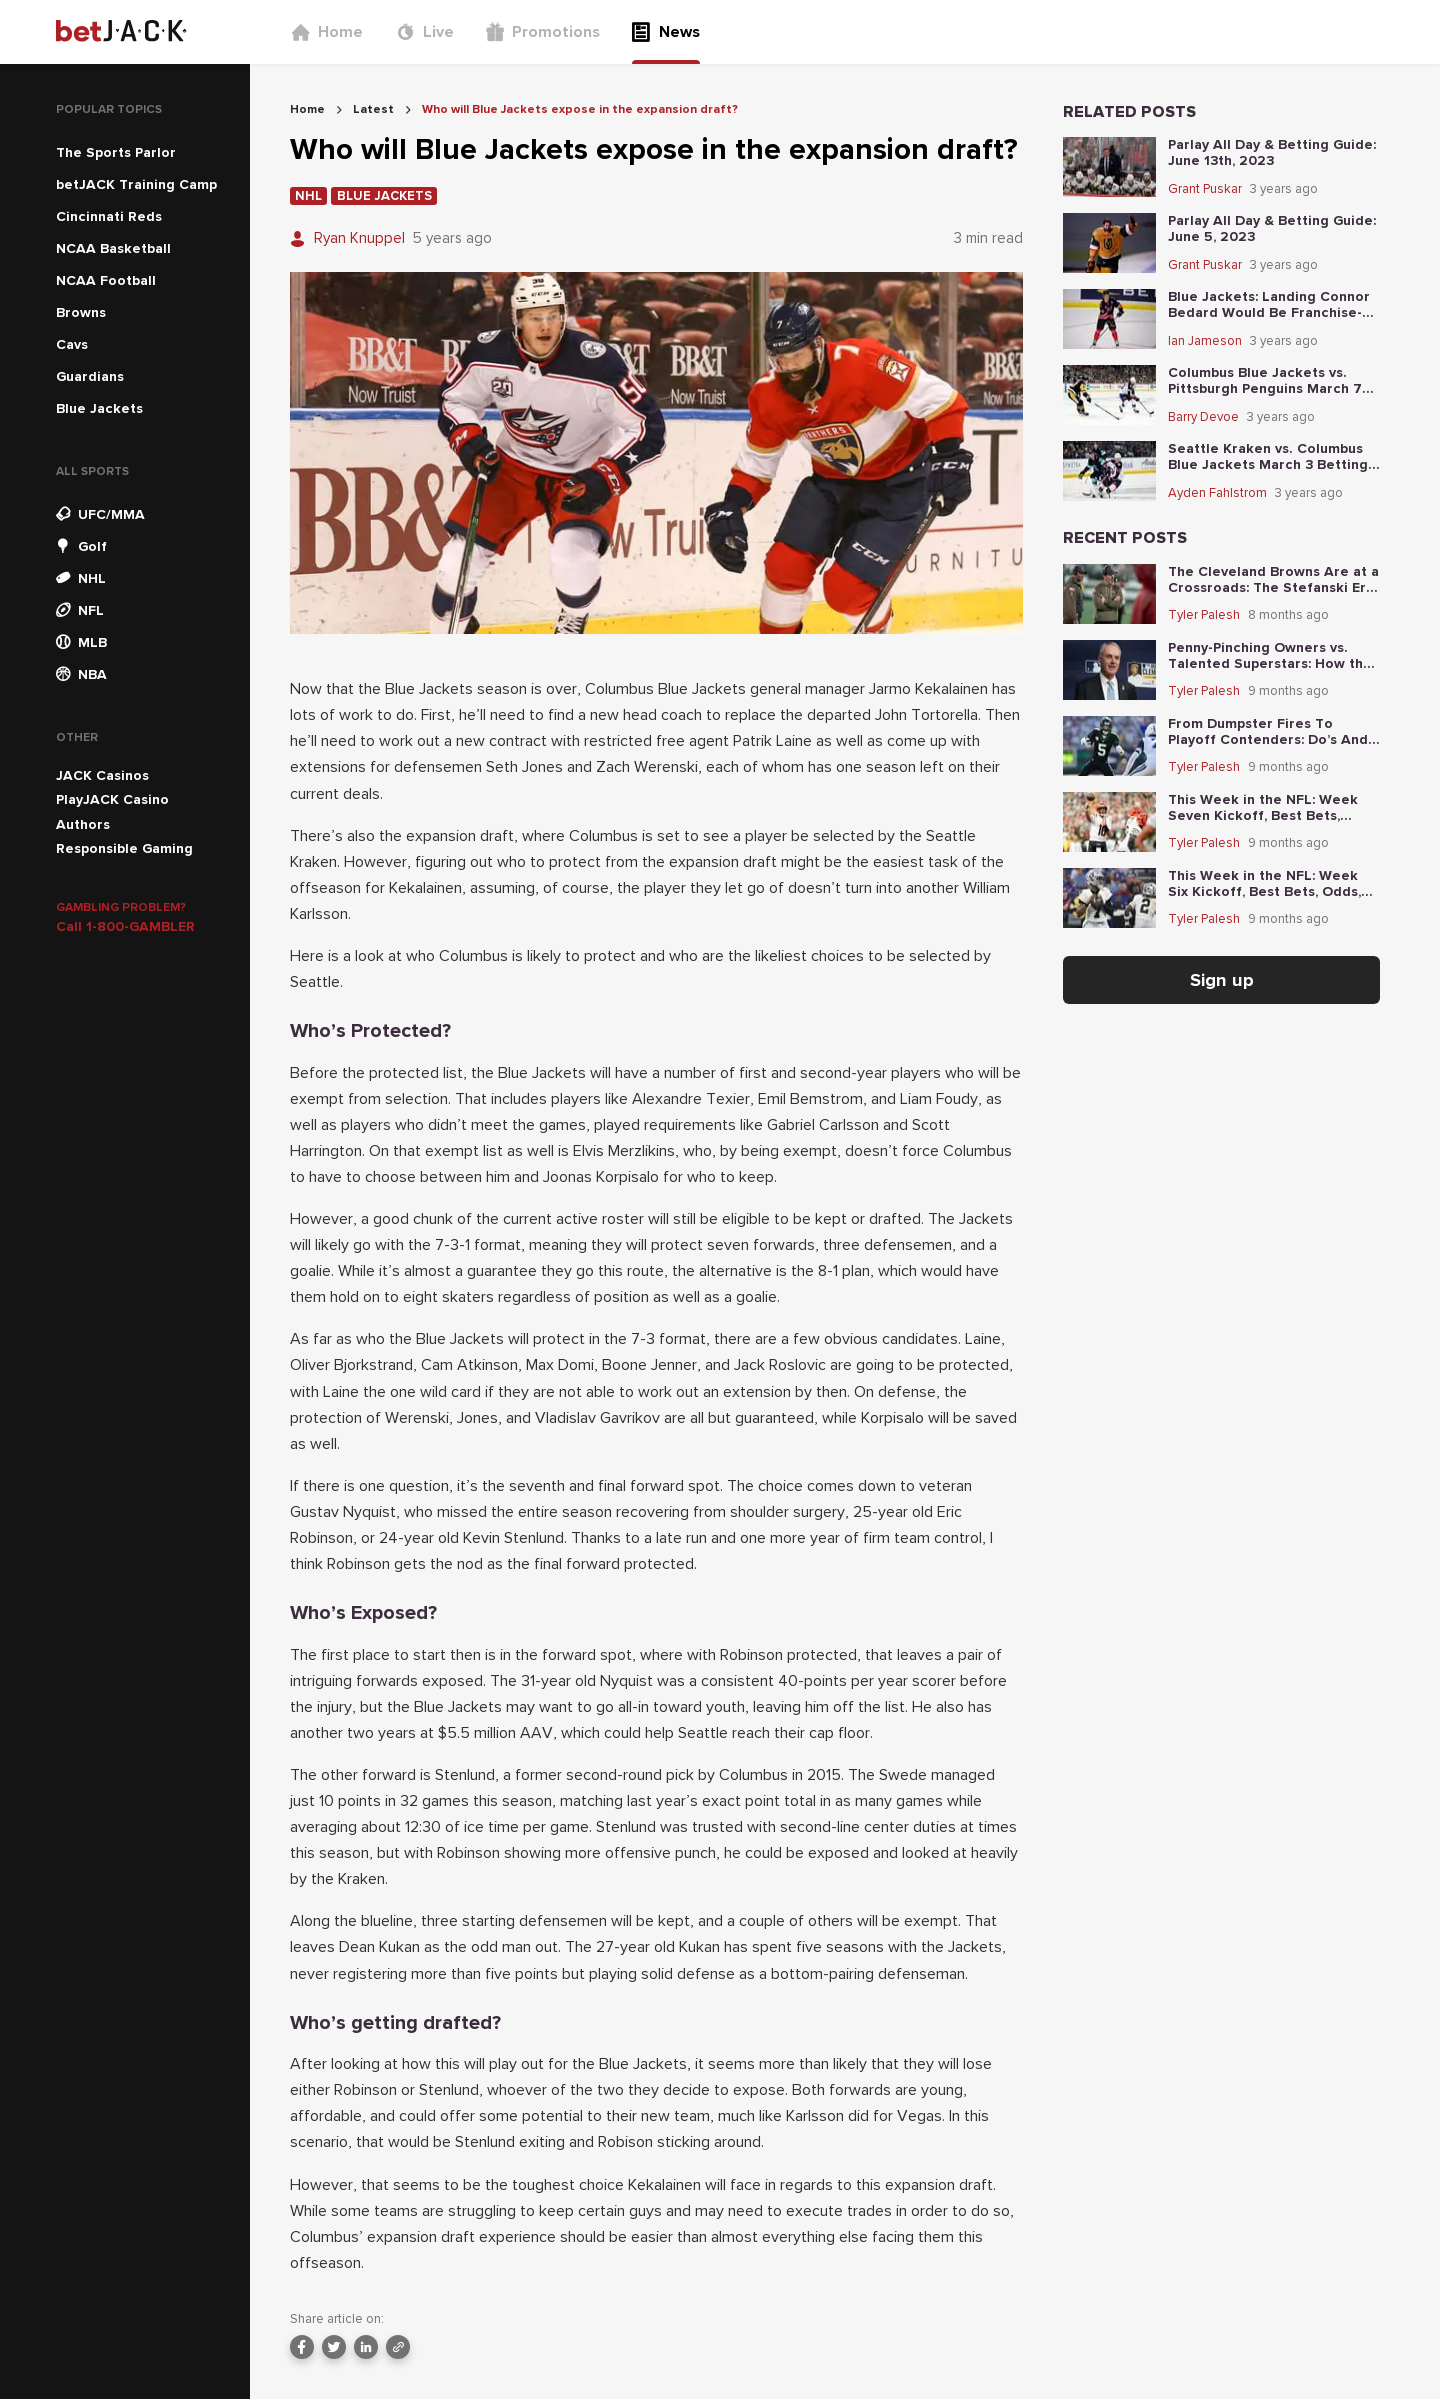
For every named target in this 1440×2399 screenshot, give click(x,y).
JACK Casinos (102, 775)
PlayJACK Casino (112, 799)
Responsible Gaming (124, 848)
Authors (83, 824)
